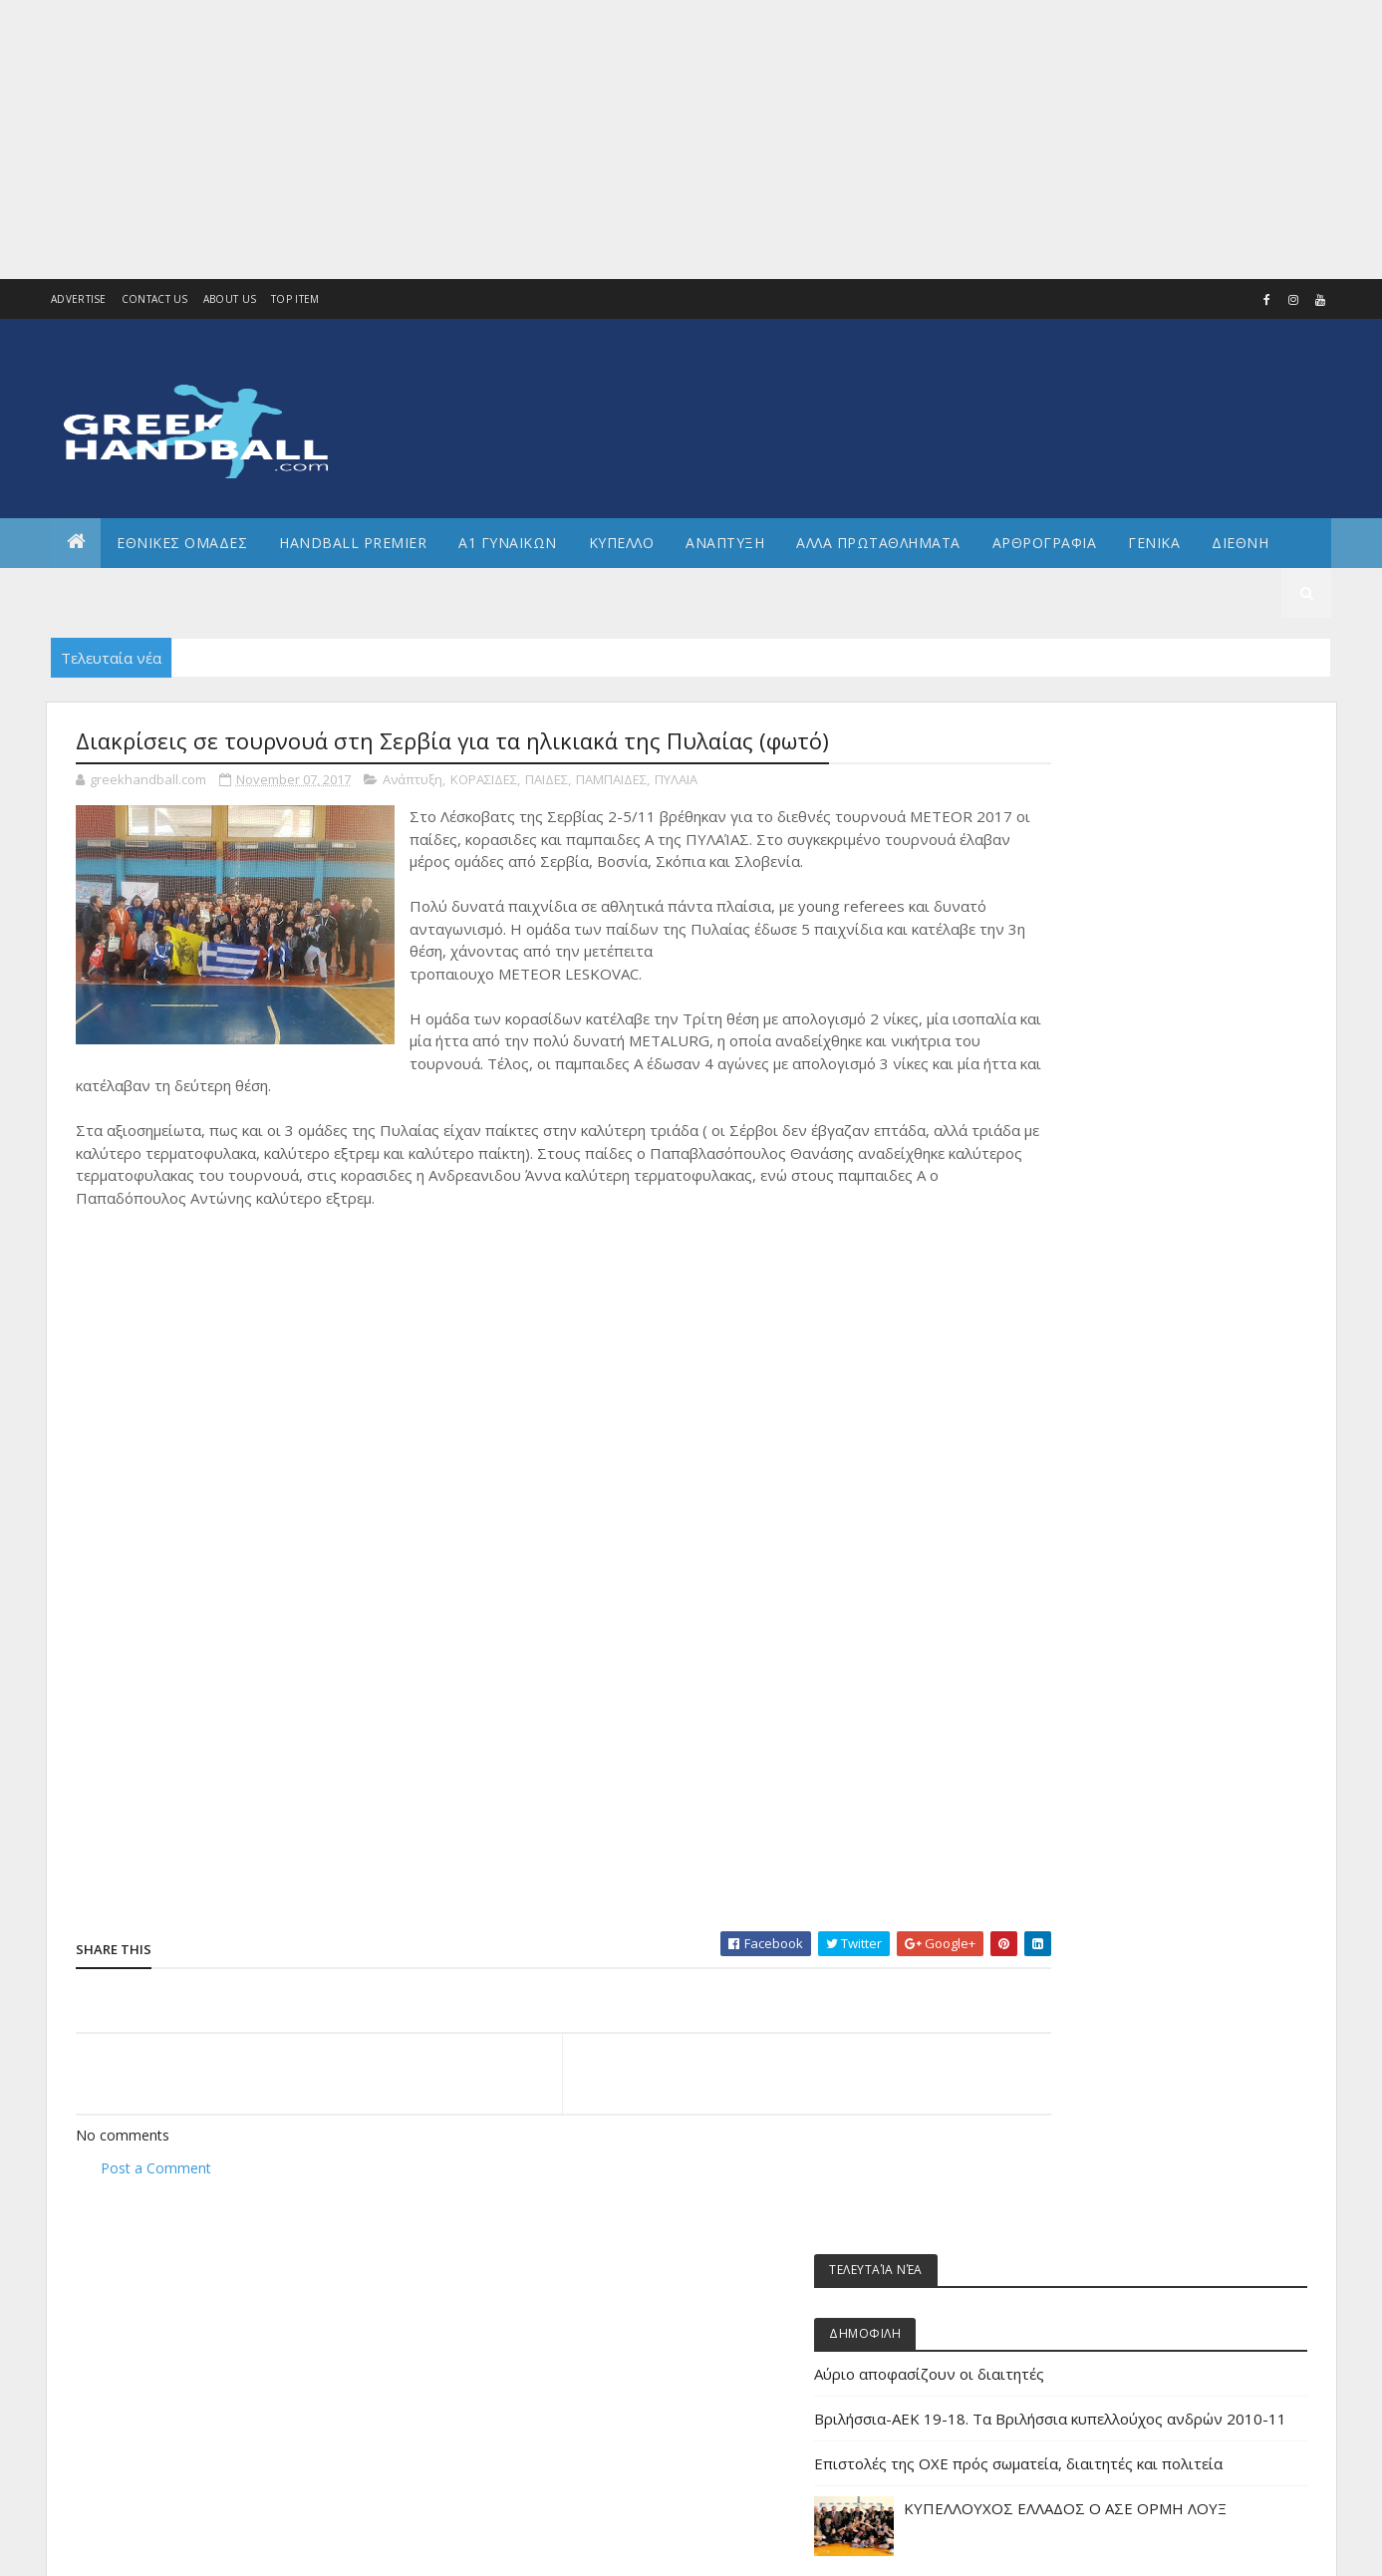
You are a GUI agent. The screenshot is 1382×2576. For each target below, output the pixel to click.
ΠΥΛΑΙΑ (676, 781)
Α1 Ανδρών (1069, 1290)
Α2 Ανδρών (1069, 1356)
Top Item (295, 299)
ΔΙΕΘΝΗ (1059, 1491)
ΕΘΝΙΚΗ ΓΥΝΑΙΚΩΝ (1087, 1592)
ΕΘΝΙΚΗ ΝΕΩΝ (1075, 1727)
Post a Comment (156, 2168)
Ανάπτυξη (412, 781)
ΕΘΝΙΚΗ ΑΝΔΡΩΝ (1083, 1559)
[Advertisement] (598, 139)
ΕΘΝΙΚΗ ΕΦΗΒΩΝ (1083, 1626)
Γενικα (1154, 542)
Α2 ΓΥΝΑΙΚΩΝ (1073, 1390)
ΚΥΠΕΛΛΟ (622, 542)
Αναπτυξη (725, 542)
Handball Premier (352, 542)
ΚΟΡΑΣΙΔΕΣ (483, 781)
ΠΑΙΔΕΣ (546, 781)
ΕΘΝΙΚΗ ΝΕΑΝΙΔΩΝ (1088, 1693)
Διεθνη (1240, 542)
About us (229, 299)
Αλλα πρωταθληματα (878, 542)
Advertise (79, 299)
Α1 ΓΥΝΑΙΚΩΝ (507, 542)
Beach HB (1064, 1222)
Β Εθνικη (1063, 1458)
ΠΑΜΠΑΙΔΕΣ (611, 781)
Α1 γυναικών (1073, 1322)
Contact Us (155, 299)
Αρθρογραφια (1044, 542)
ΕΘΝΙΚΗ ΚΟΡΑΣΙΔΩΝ (1092, 1659)
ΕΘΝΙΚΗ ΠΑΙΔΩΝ (1081, 1761)
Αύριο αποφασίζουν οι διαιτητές (1138, 870)
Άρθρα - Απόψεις (1085, 1256)
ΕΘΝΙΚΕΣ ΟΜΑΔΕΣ (182, 542)
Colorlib (165, 2548)
